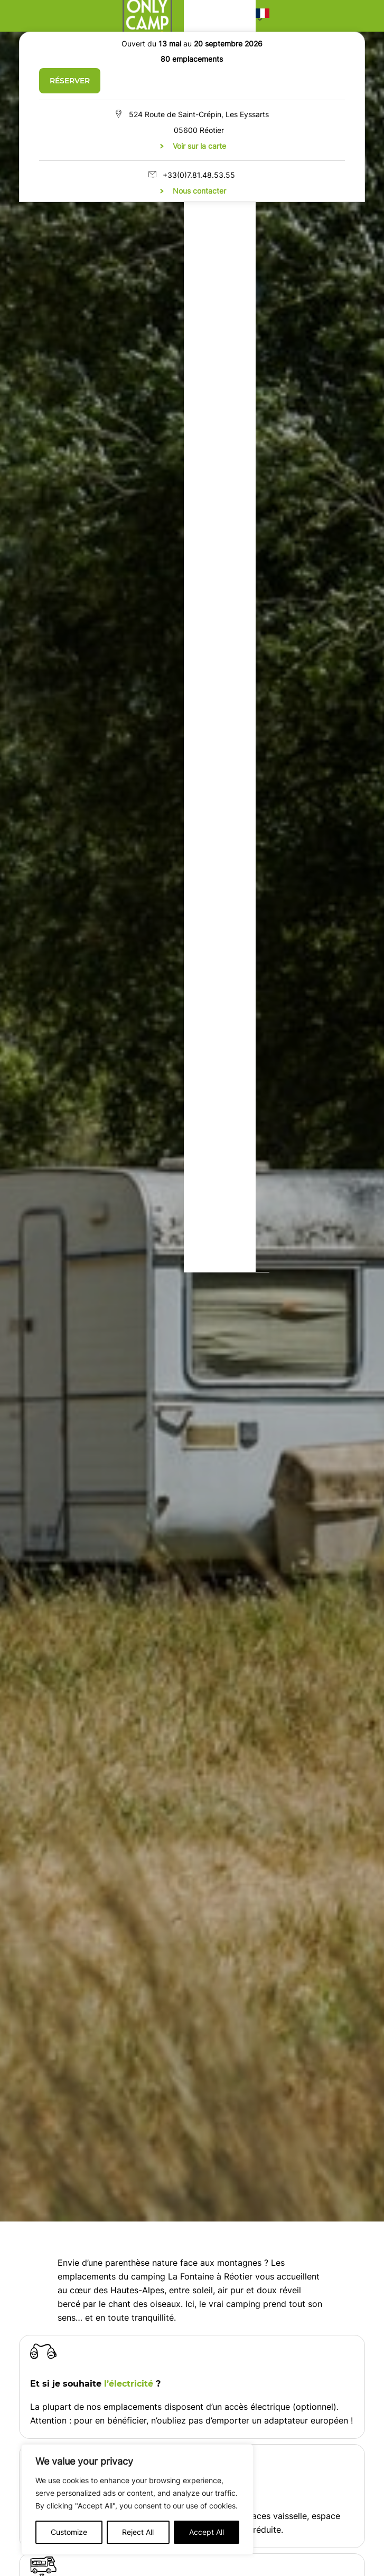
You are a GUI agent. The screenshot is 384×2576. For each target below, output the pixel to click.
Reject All (138, 2531)
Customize (69, 2531)
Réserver (70, 80)
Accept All (206, 2531)
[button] (262, 15)
